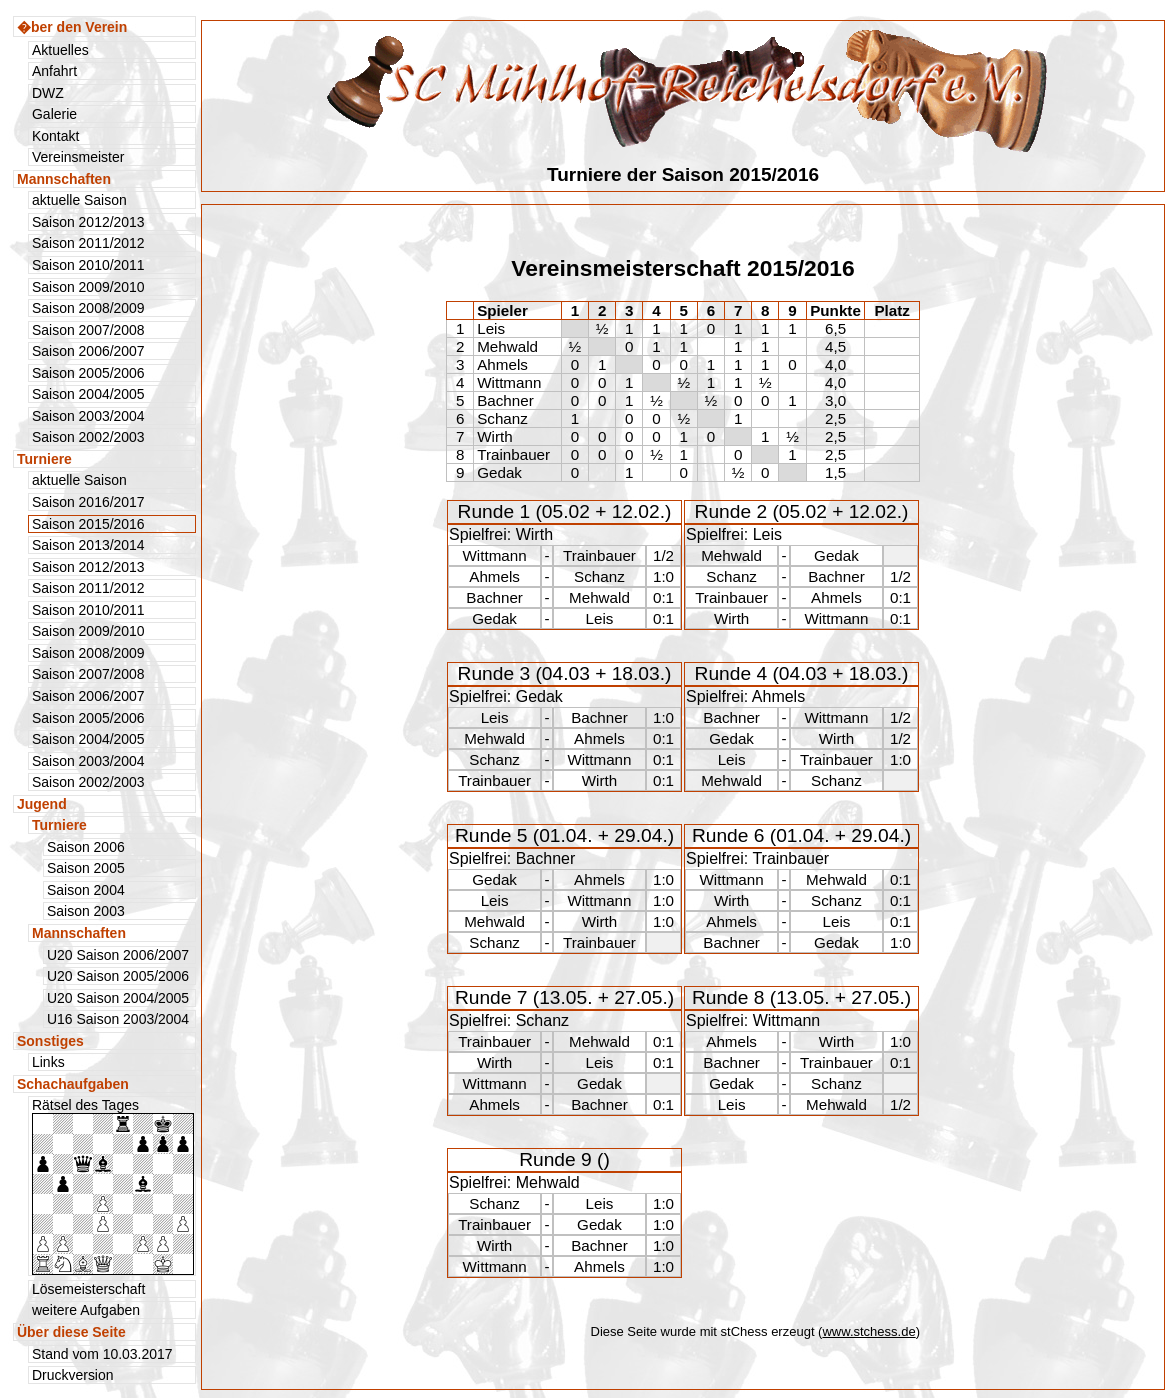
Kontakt (55, 136)
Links (48, 1062)
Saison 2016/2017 (88, 502)
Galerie (54, 114)
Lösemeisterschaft (88, 1289)
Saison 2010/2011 (88, 265)
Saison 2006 (86, 847)
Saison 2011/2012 (88, 243)
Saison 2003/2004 (88, 416)
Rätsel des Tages (113, 1186)
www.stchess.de (868, 1331)
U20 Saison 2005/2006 (118, 976)
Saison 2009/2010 (88, 287)
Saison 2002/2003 (88, 437)
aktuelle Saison (79, 200)
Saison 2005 (86, 868)
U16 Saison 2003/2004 (118, 1019)
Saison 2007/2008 (88, 330)
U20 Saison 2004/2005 (118, 998)
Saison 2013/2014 (88, 545)
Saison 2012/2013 (88, 222)
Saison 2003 (86, 911)
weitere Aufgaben (86, 1310)
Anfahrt (54, 71)
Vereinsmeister (78, 157)
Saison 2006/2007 (88, 351)
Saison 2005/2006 (88, 373)
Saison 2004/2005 (88, 394)
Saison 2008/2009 (88, 308)
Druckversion (73, 1375)
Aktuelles (60, 50)
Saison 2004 (86, 890)
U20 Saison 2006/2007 (118, 955)
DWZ (48, 93)
